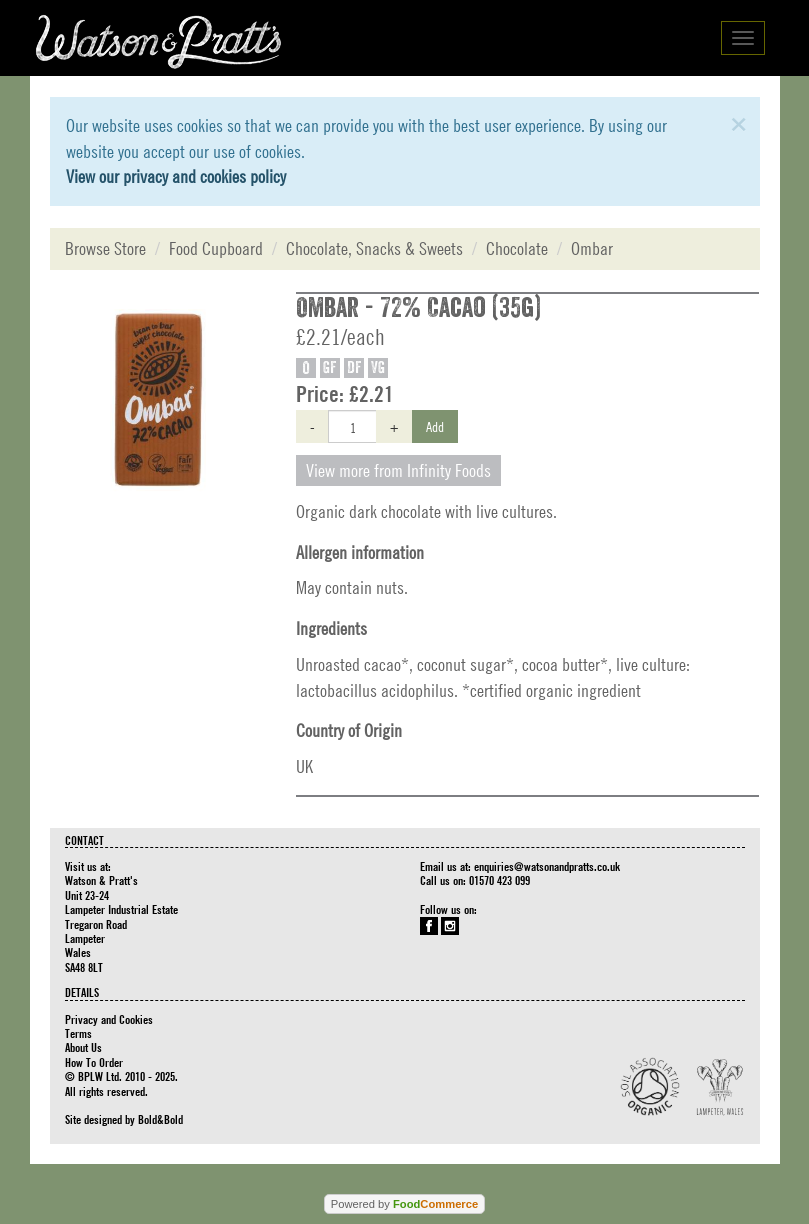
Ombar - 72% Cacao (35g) (418, 308)
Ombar (592, 248)
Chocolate (517, 248)
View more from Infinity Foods (398, 470)
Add (435, 426)
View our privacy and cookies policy (176, 176)
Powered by (404, 1204)
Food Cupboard (216, 248)
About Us (83, 1047)
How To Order (94, 1062)
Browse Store (105, 248)
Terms (78, 1033)
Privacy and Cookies (109, 1019)
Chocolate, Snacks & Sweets (374, 248)
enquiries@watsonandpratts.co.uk (547, 866)
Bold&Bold (160, 1119)
